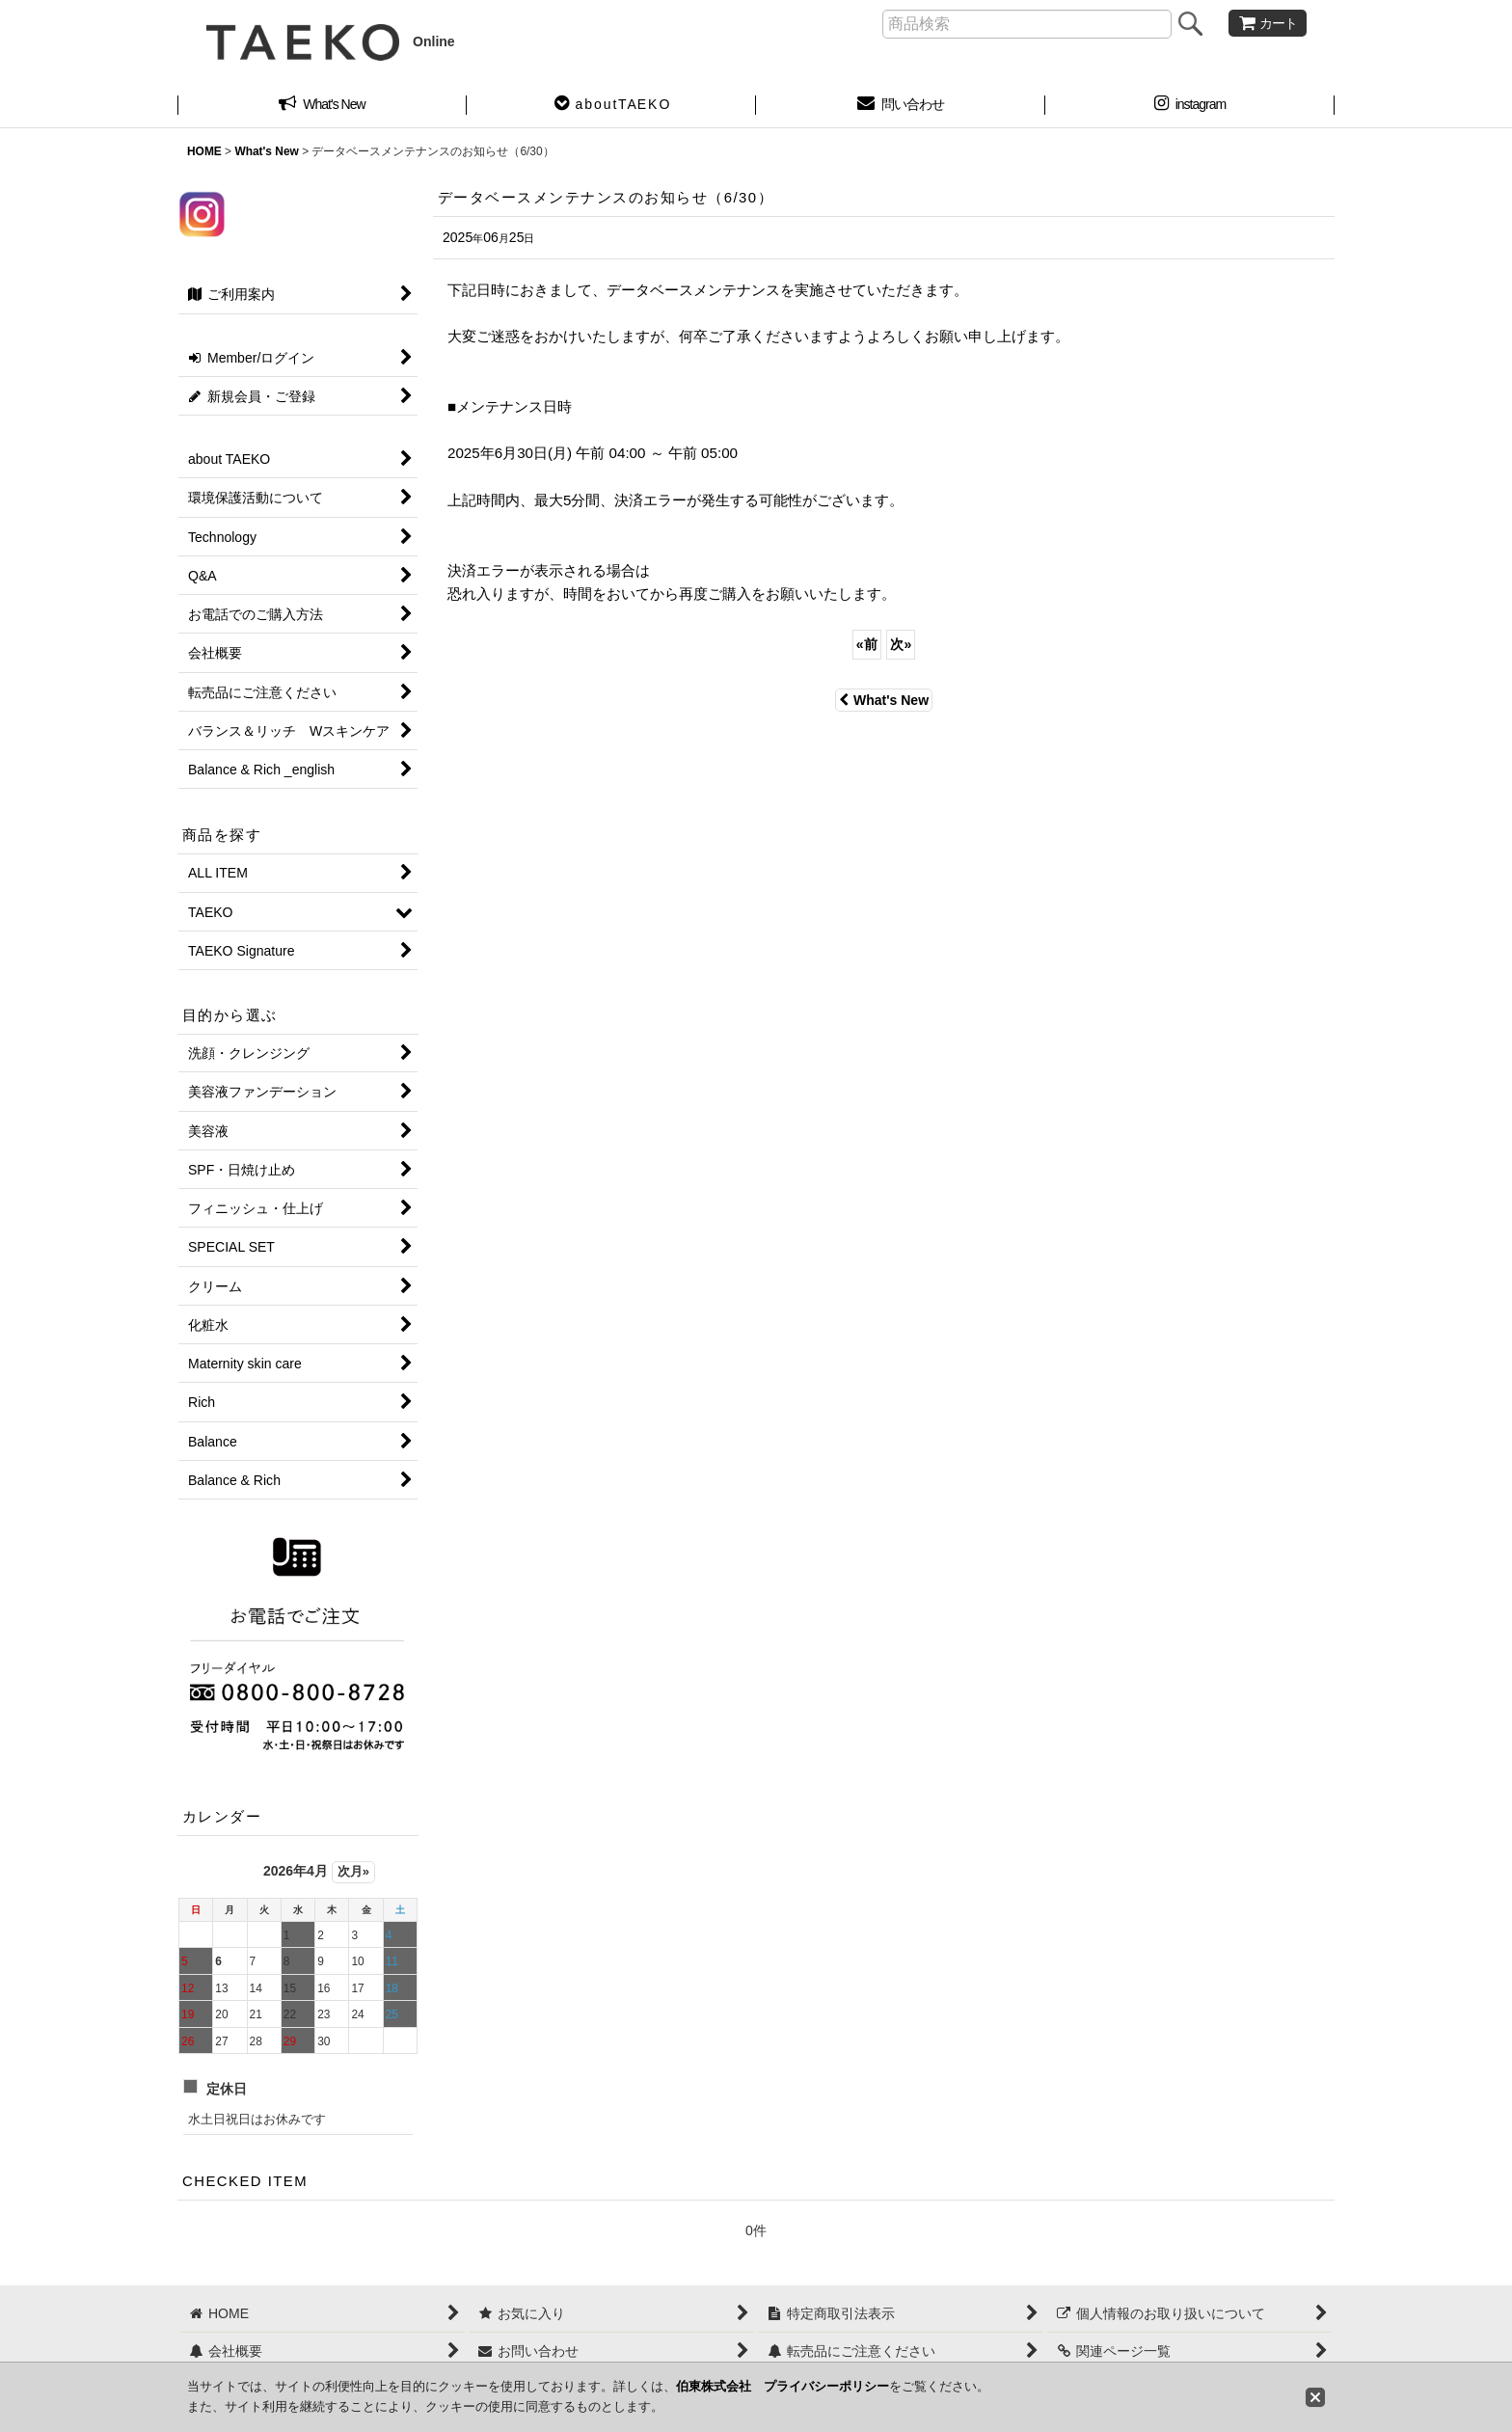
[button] (611, 106)
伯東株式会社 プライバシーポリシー (782, 2386)
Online (330, 41)
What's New (884, 700)
